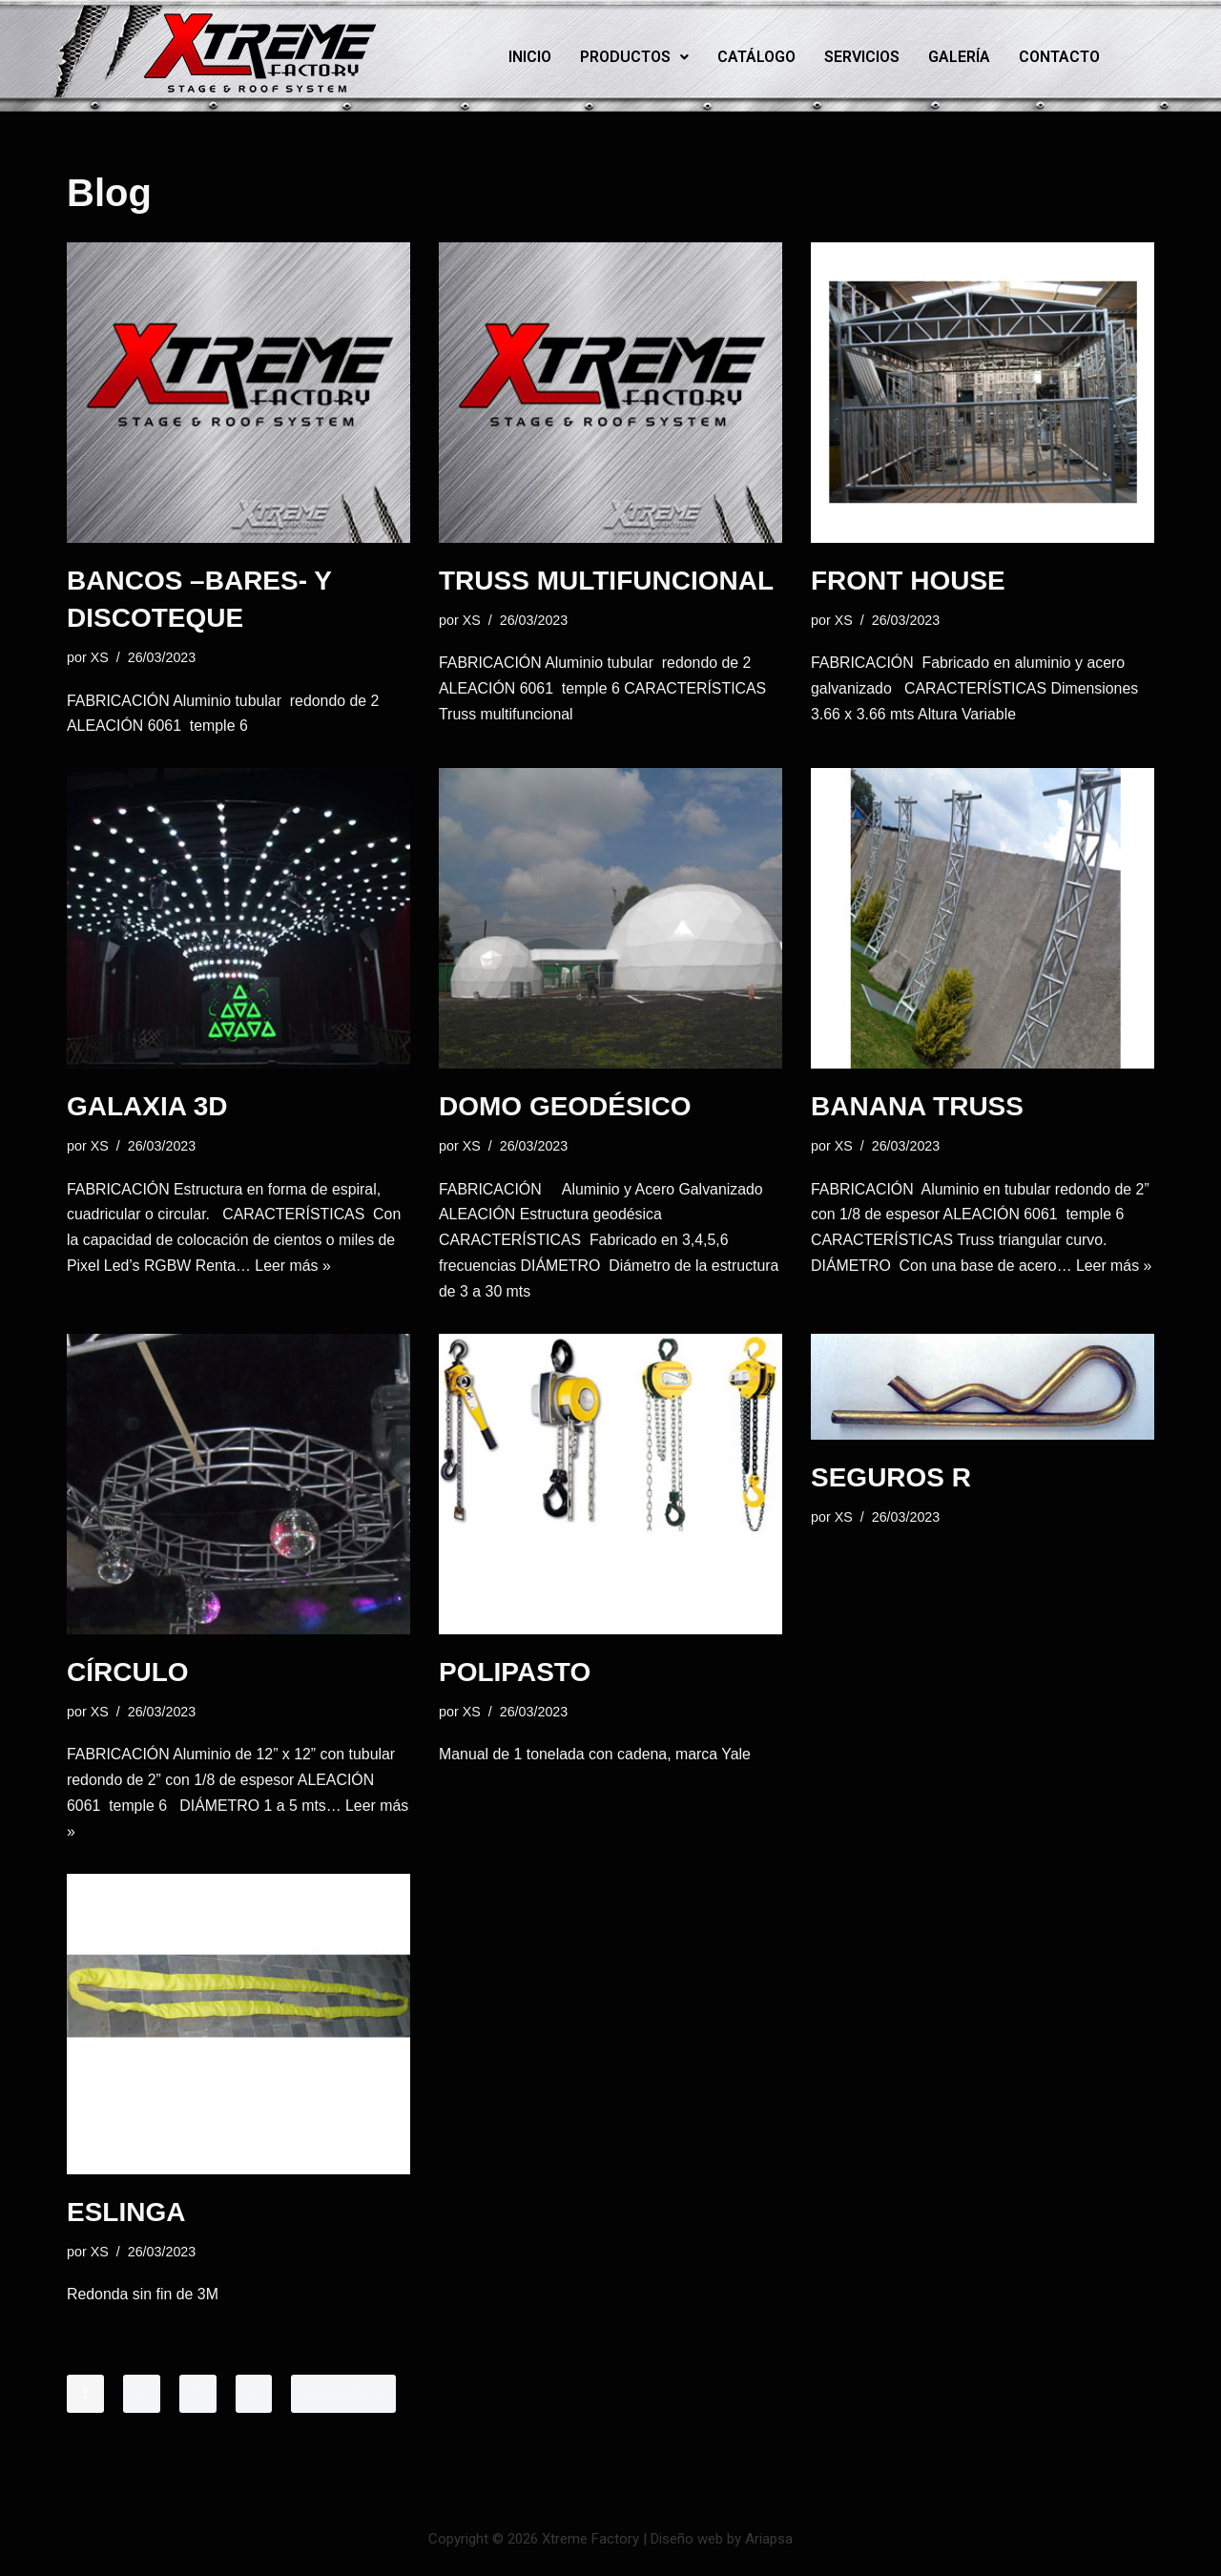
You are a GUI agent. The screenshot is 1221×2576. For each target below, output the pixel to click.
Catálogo (756, 57)
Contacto (1059, 57)
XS (100, 657)
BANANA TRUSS (917, 1107)
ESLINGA (126, 2216)
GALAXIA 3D (147, 1107)
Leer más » (295, 1268)
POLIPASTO (514, 1675)
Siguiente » (344, 2398)
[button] (634, 57)
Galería (959, 57)
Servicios (862, 57)
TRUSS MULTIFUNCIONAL (606, 580)
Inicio (529, 57)
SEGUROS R (891, 1480)
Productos (634, 57)
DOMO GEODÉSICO (565, 1107)
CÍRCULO (128, 1675)
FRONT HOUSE (908, 580)
